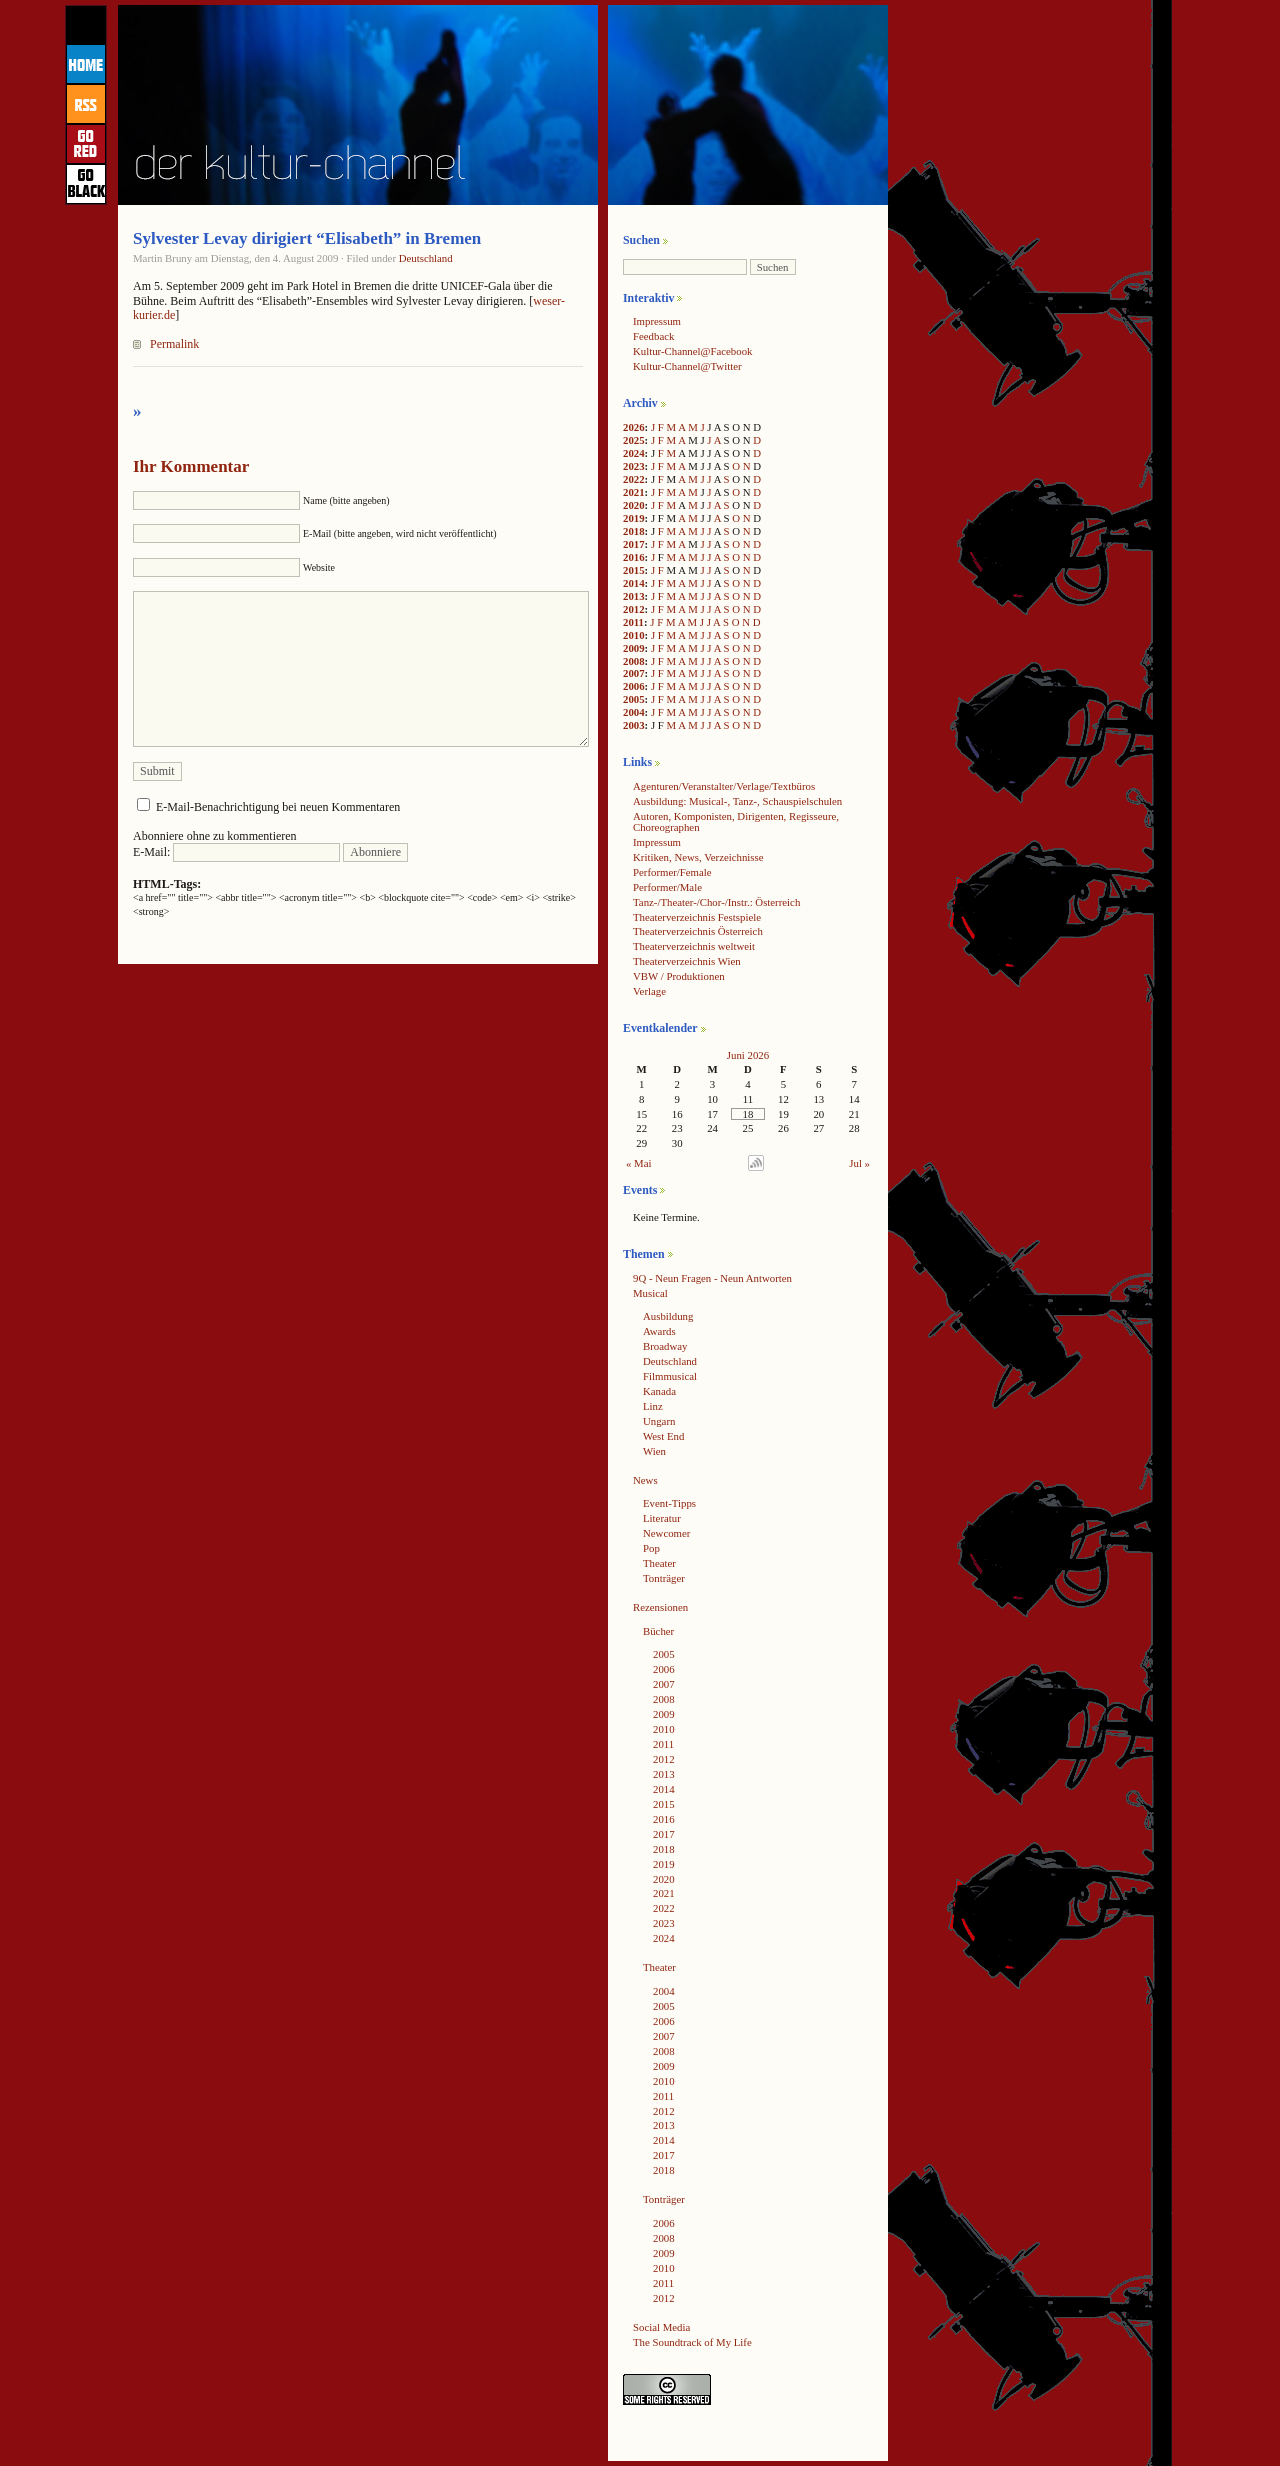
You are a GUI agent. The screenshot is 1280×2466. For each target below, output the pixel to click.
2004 (634, 712)
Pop (651, 1548)
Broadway (665, 1346)
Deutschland (426, 258)
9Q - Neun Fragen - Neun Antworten (712, 1278)
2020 (634, 505)
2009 (634, 648)
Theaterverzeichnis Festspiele (697, 917)
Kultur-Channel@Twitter (687, 366)
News (645, 1480)
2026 (634, 427)
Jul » (859, 1163)
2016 (634, 557)
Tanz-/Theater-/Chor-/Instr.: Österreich (716, 902)
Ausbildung (668, 1316)
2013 (634, 596)
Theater (659, 1563)
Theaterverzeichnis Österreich (698, 931)
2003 (634, 725)
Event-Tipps (669, 1503)
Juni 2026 (748, 1055)
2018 (634, 531)
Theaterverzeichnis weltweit (694, 946)
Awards (659, 1331)
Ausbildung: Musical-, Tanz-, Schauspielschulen (737, 801)
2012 (634, 609)
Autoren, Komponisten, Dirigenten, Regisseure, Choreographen (736, 821)
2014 (634, 583)
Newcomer (666, 1533)
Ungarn (659, 1421)
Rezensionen (660, 1607)
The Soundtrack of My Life (692, 2342)
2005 (634, 699)
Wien (654, 1451)
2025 (634, 440)
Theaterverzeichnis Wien (687, 961)
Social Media (661, 2327)
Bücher (658, 1631)
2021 (634, 492)
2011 (633, 622)
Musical (650, 1293)
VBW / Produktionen (679, 976)
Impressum (657, 321)
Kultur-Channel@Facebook (692, 351)
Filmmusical (670, 1376)
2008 (634, 661)
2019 (634, 518)
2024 (634, 453)
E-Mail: (236, 852)
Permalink (174, 344)
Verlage (649, 991)
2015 (634, 570)
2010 (634, 635)
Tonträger (664, 1578)
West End (663, 1436)
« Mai (639, 1163)
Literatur (662, 1518)
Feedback (653, 336)
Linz (653, 1406)
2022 (634, 479)
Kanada (659, 1391)
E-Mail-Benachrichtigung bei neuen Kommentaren (278, 807)
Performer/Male (667, 887)
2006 (634, 686)
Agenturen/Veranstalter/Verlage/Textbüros (724, 786)
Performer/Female (672, 872)
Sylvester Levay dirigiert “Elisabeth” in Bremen (307, 238)
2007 (634, 673)
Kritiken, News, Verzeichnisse (698, 857)
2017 (634, 544)
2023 (634, 466)
